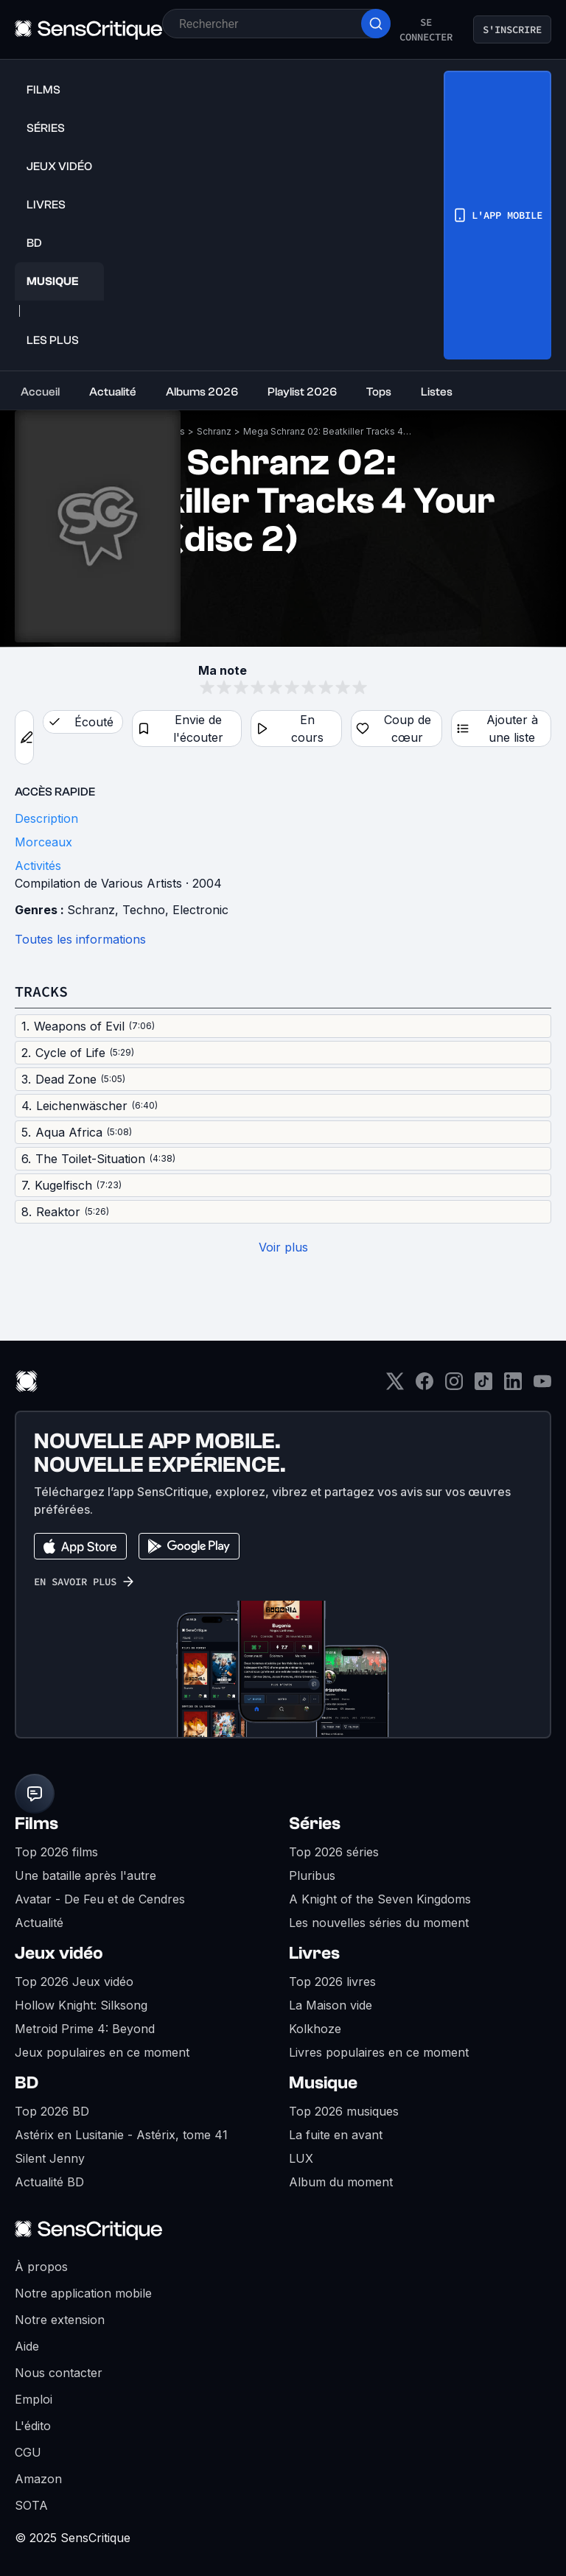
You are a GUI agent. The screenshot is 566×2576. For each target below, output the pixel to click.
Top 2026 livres (332, 1981)
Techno (143, 909)
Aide (27, 2346)
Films (36, 1823)
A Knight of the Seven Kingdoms (380, 1899)
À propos (41, 2266)
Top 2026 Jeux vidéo (74, 1981)
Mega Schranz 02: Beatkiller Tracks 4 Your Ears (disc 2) (328, 431)
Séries (314, 1823)
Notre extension (60, 2319)
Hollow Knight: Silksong (81, 2005)
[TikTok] (483, 1386)
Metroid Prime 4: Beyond (85, 2028)
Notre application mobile (83, 2293)
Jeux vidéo (59, 1953)
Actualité (39, 1922)
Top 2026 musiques (344, 2111)
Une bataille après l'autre (85, 1875)
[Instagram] (454, 1386)
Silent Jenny (50, 2158)
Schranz (214, 431)
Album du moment (341, 2182)
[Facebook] (424, 1386)
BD (26, 2083)
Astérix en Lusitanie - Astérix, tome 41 (121, 2134)
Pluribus (312, 1875)
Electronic (200, 909)
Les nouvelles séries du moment (379, 1922)
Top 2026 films (56, 1852)
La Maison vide (330, 2005)
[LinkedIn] (513, 1386)
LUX (301, 2158)
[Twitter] (395, 1386)
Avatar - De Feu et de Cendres (100, 1899)
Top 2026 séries (334, 1852)
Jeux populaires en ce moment (102, 2052)
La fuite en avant (335, 2134)
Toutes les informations (80, 939)
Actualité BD (49, 2182)
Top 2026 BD (52, 2111)
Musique (323, 2083)
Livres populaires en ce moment (379, 2052)
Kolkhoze (315, 2028)
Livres (314, 1953)
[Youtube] (542, 1386)
